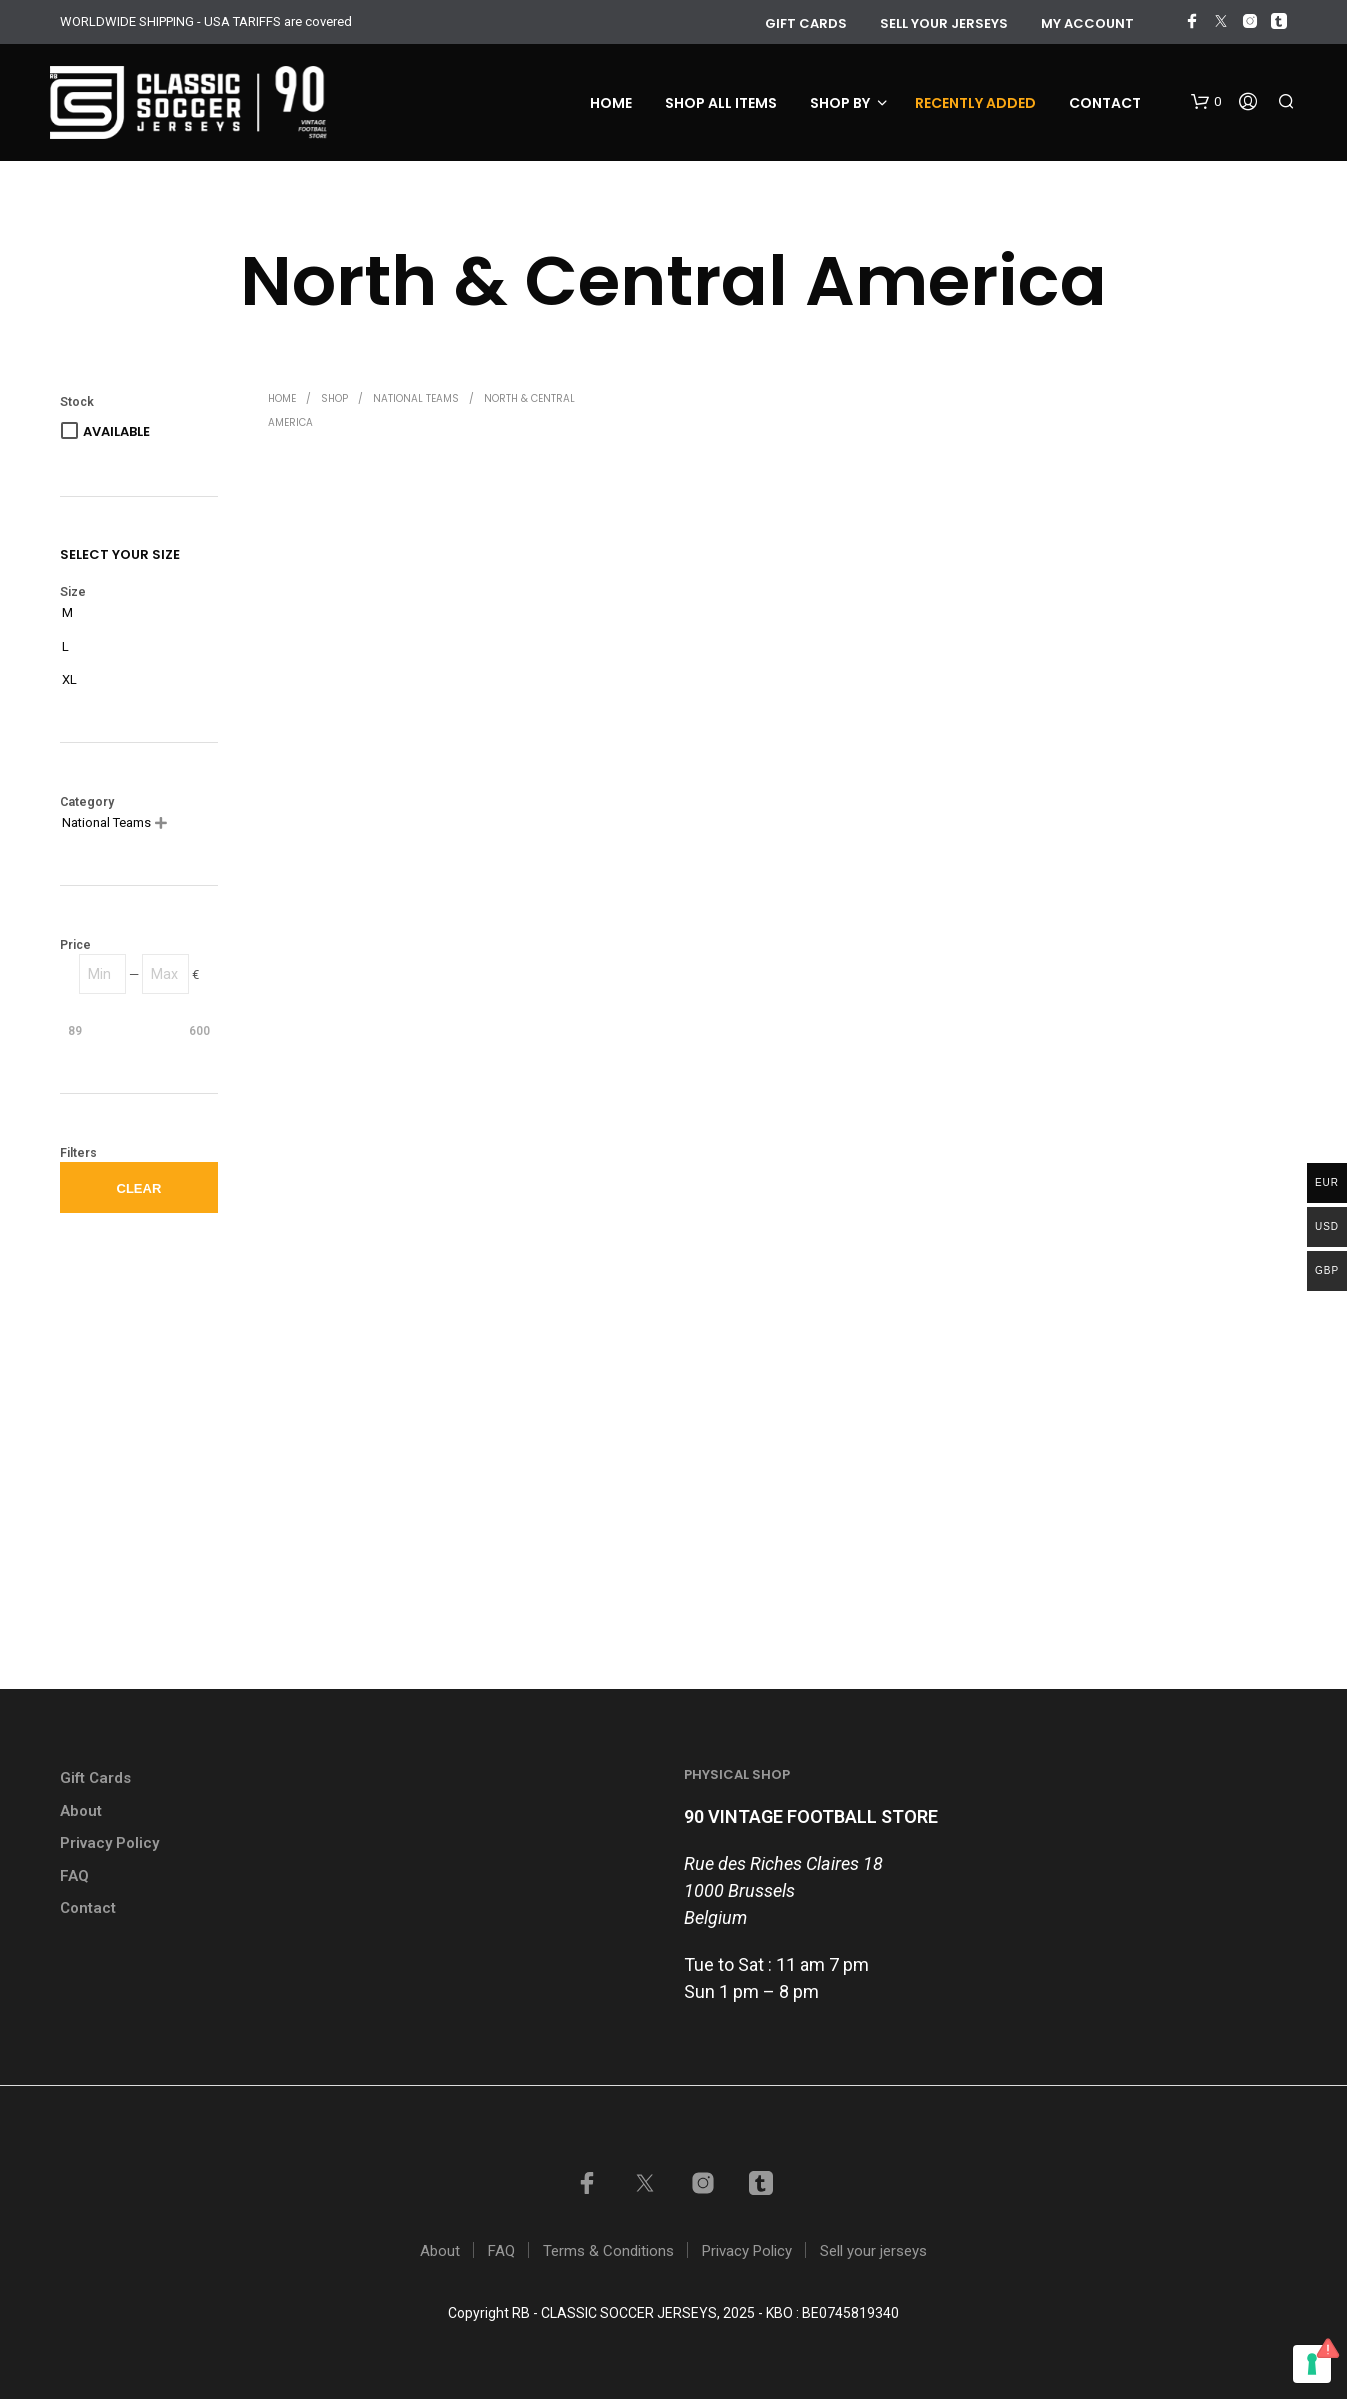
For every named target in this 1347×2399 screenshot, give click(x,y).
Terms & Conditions (608, 2251)
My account (1087, 23)
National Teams (416, 398)
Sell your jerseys (944, 23)
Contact (1105, 103)
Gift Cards (95, 1778)
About (81, 1811)
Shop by (840, 103)
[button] (1206, 102)
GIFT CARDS (806, 23)
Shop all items (721, 103)
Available (116, 431)
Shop (334, 398)
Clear (139, 1188)
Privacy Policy (109, 1843)
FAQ (74, 1876)
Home (611, 103)
